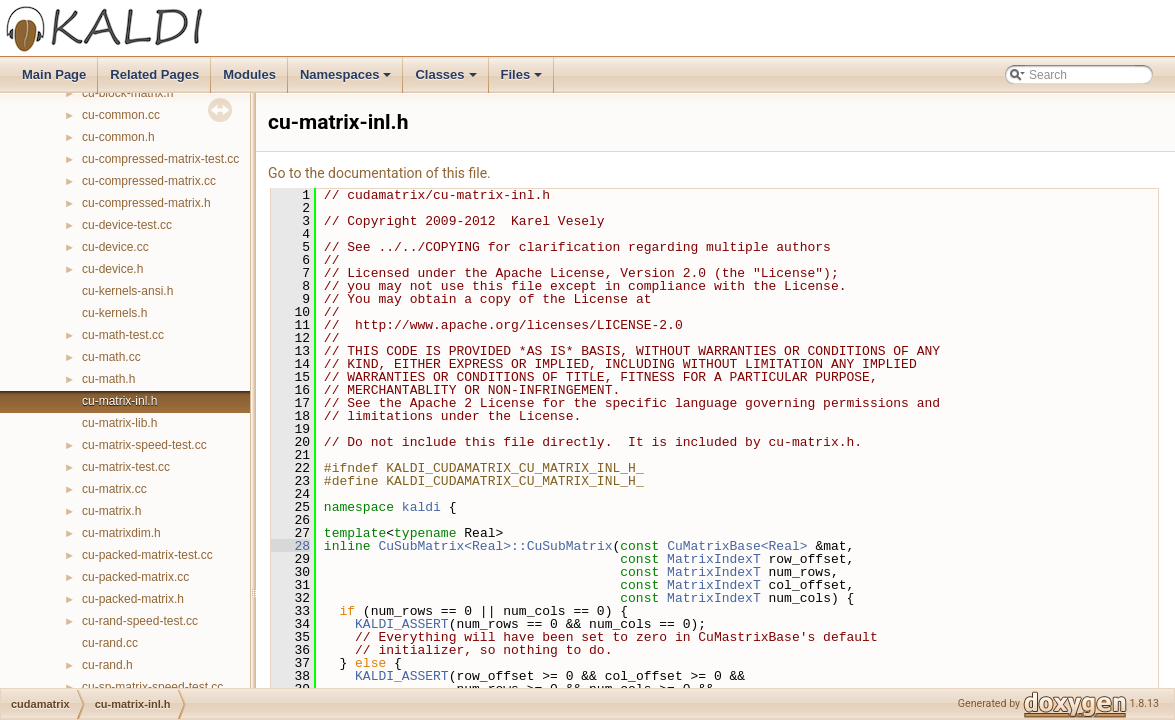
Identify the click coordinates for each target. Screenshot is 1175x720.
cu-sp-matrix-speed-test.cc (152, 687)
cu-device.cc (115, 247)
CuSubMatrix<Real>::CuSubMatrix (495, 546)
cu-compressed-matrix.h (146, 203)
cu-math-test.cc (123, 335)
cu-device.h (112, 269)
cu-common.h (118, 137)
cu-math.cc (111, 357)
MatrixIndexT (714, 559)
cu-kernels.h (114, 313)
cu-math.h (108, 379)
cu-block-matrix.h (127, 93)
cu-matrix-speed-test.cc (144, 445)
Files (523, 80)
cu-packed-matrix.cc (135, 577)
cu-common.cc (121, 115)
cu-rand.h (107, 665)
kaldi (421, 507)
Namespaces (347, 80)
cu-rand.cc (110, 643)
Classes (447, 80)
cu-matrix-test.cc (126, 467)
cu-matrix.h (111, 511)
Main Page (54, 74)
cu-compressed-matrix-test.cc (160, 159)
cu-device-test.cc (127, 225)
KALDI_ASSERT (402, 624)
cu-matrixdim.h (121, 533)
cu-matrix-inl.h (119, 401)
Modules (249, 74)
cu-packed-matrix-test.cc (147, 555)
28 (290, 546)
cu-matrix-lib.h (119, 423)
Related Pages (154, 74)
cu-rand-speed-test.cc (140, 621)
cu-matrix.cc (114, 489)
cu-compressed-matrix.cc (149, 181)
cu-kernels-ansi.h (127, 291)
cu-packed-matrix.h (133, 599)
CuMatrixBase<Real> (737, 546)
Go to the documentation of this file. (379, 173)
